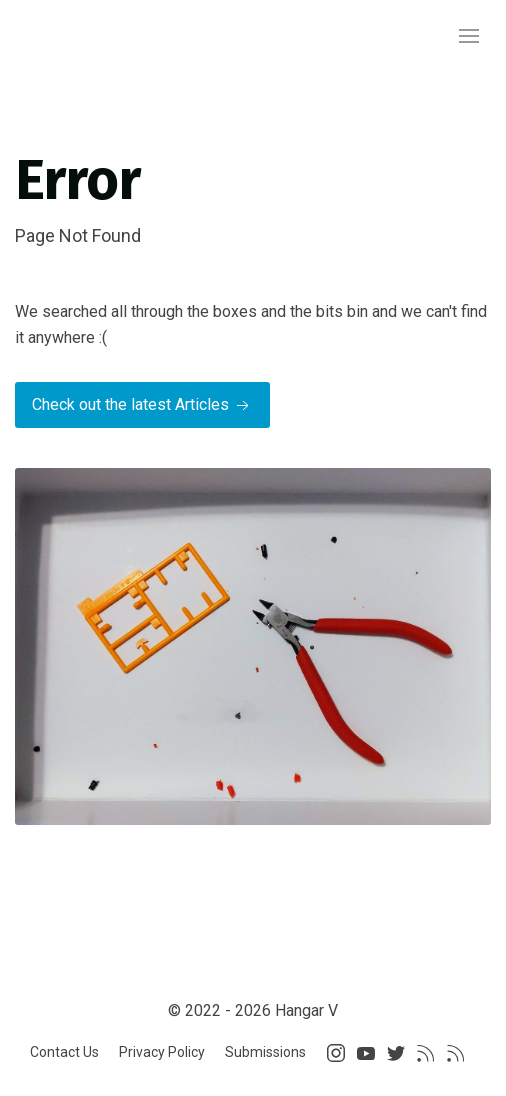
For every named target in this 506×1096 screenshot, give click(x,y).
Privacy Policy (162, 1052)
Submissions (265, 1052)
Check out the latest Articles (142, 405)
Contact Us (64, 1052)
